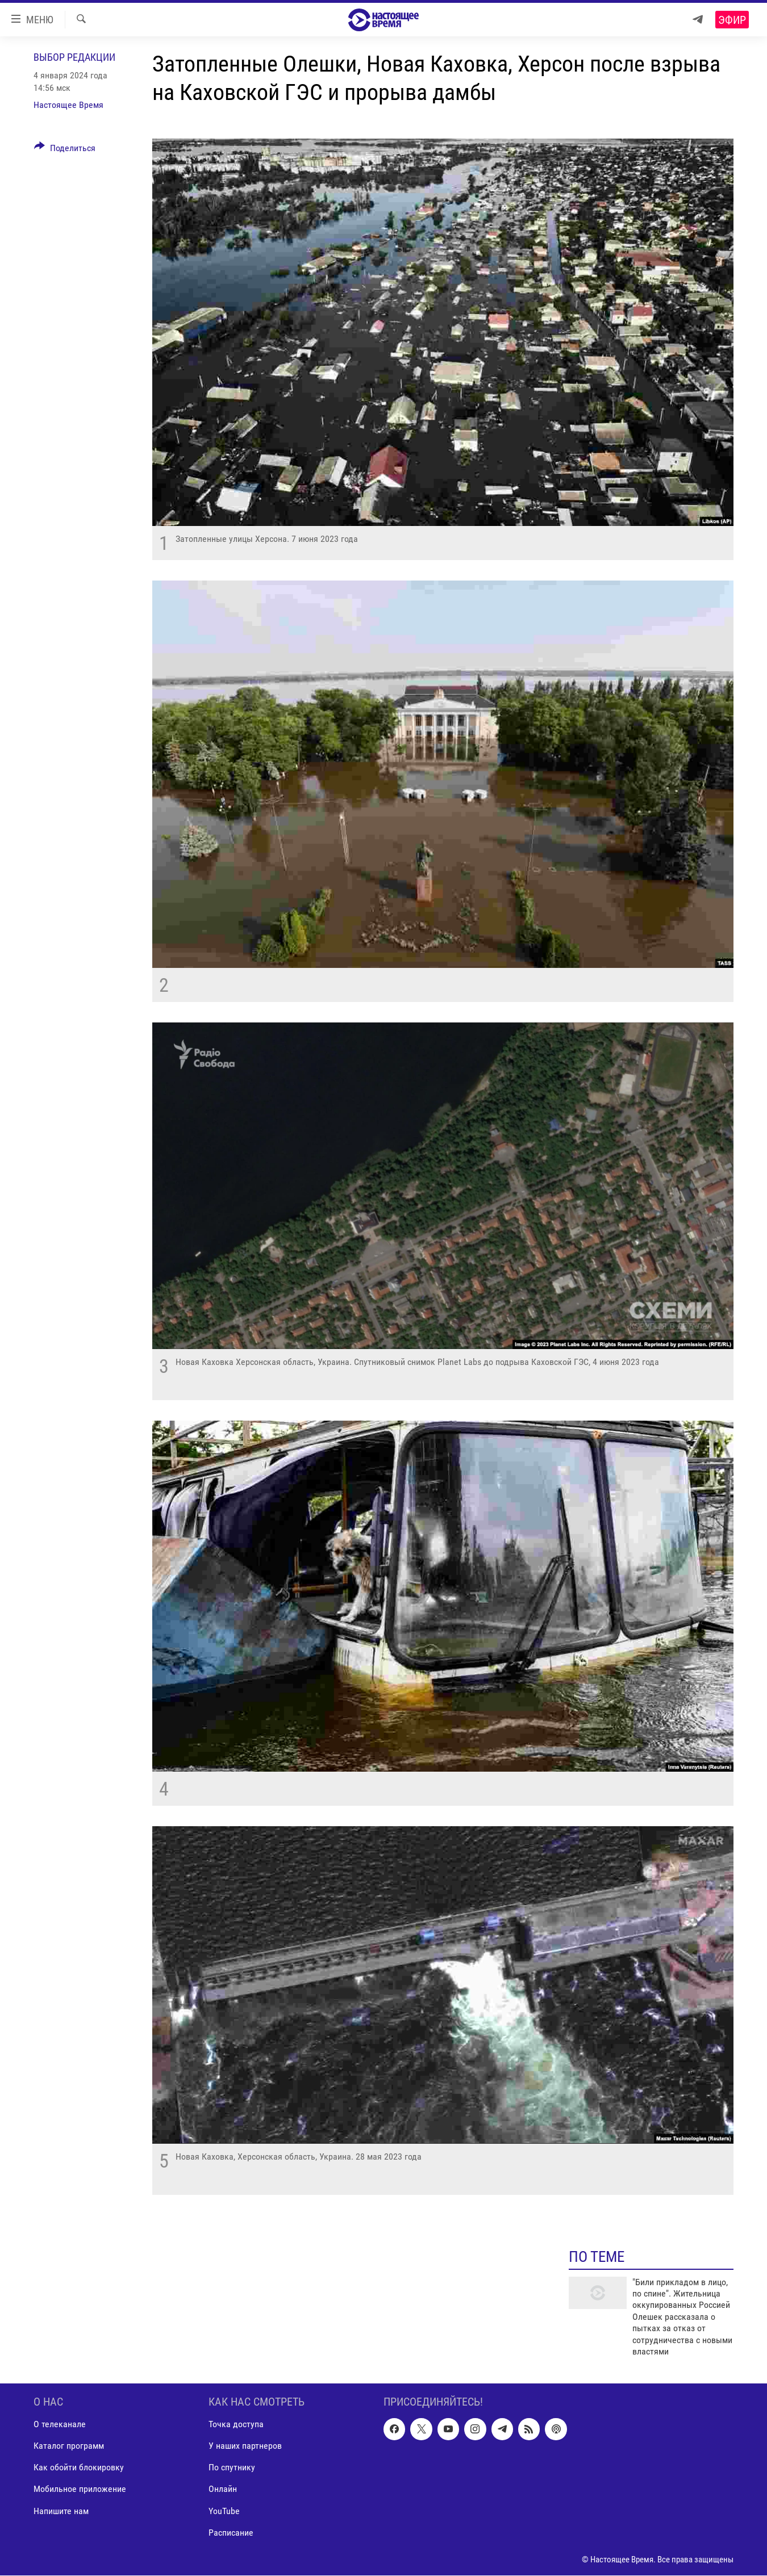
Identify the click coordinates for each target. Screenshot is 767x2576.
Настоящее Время (68, 104)
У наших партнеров (245, 2446)
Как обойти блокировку (79, 2467)
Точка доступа (236, 2424)
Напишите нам (61, 2511)
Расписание (231, 2532)
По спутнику (232, 2467)
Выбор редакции (74, 57)
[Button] (64, 150)
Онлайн (223, 2489)
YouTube (224, 2511)
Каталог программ (69, 2446)
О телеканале (60, 2424)
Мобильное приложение (80, 2489)
